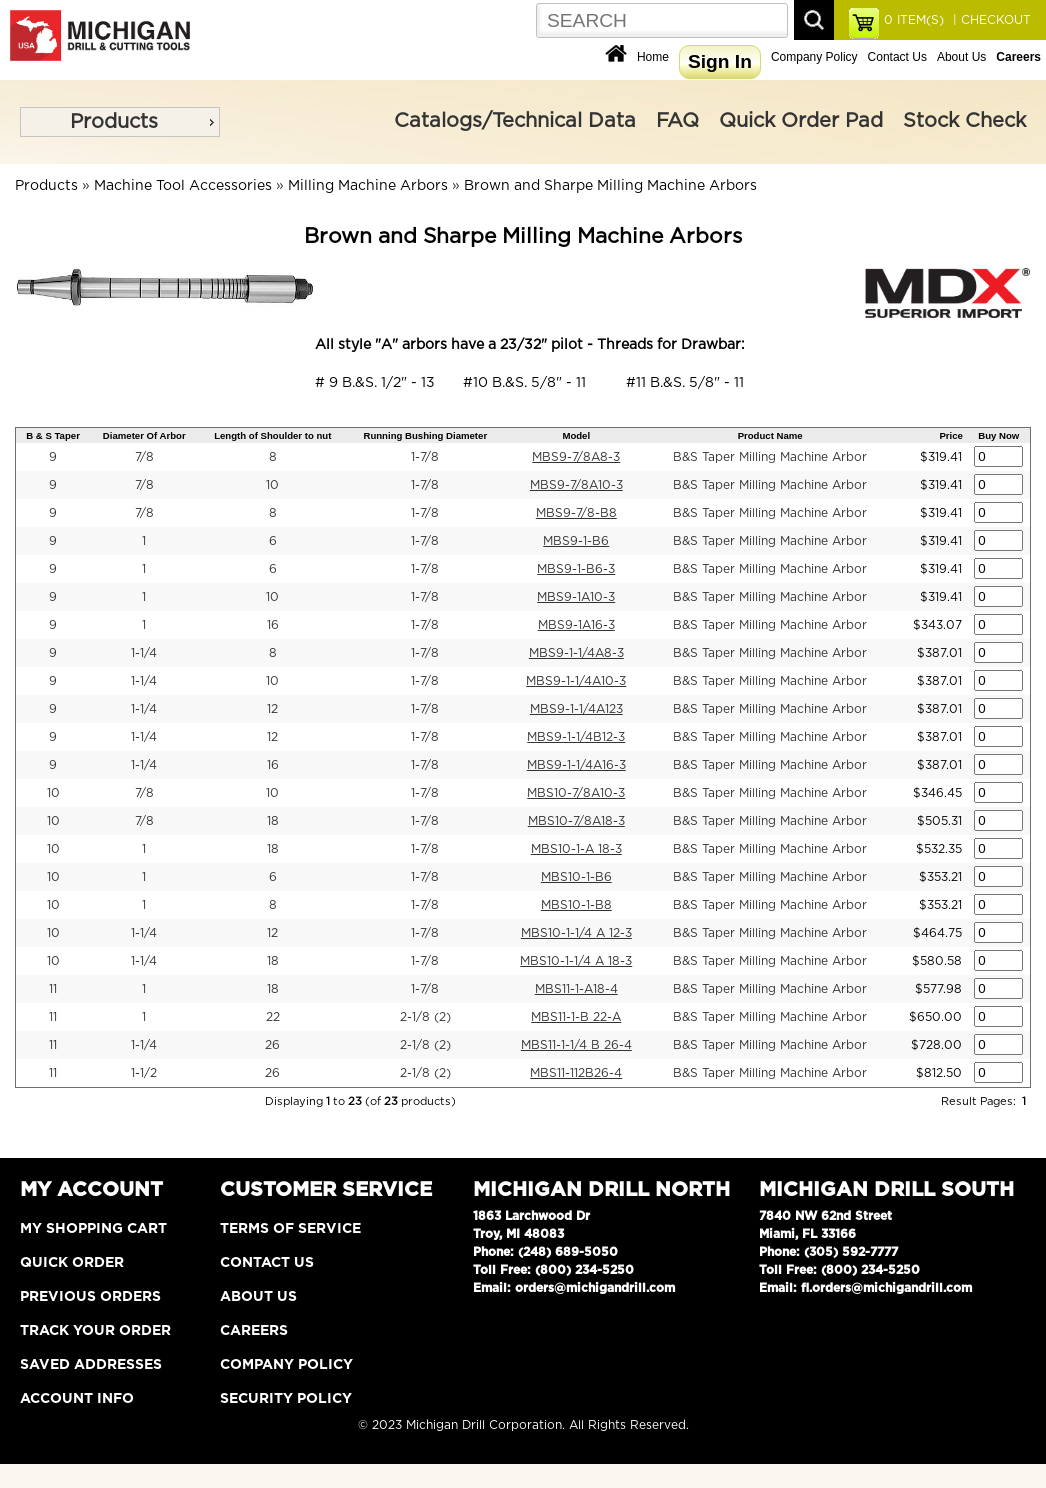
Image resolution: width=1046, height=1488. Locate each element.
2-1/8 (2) (425, 1017)
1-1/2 (144, 1073)
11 (53, 989)
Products (114, 122)
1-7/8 (425, 457)
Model (576, 435)
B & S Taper (53, 435)
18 (273, 821)
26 (272, 1045)
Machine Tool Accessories (183, 186)
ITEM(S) (914, 20)
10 (272, 485)
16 (273, 625)
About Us (961, 57)
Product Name (770, 435)
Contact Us (897, 57)
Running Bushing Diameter (425, 435)
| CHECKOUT (990, 20)
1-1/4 (144, 653)
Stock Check (964, 121)
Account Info (77, 1399)
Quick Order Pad (801, 121)
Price (950, 435)
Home (653, 57)
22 (273, 1017)
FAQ (677, 121)
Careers (254, 1331)
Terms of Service (290, 1229)
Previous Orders (90, 1297)
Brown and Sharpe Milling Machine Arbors (610, 186)
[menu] (120, 122)
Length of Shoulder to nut (272, 435)
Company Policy (814, 57)
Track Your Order (95, 1331)
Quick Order (72, 1263)
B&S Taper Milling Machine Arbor (770, 457)
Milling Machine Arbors (368, 186)
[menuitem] (120, 122)
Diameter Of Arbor (144, 435)
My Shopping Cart (93, 1229)
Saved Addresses (91, 1365)
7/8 (144, 457)
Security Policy (286, 1399)
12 (272, 709)
